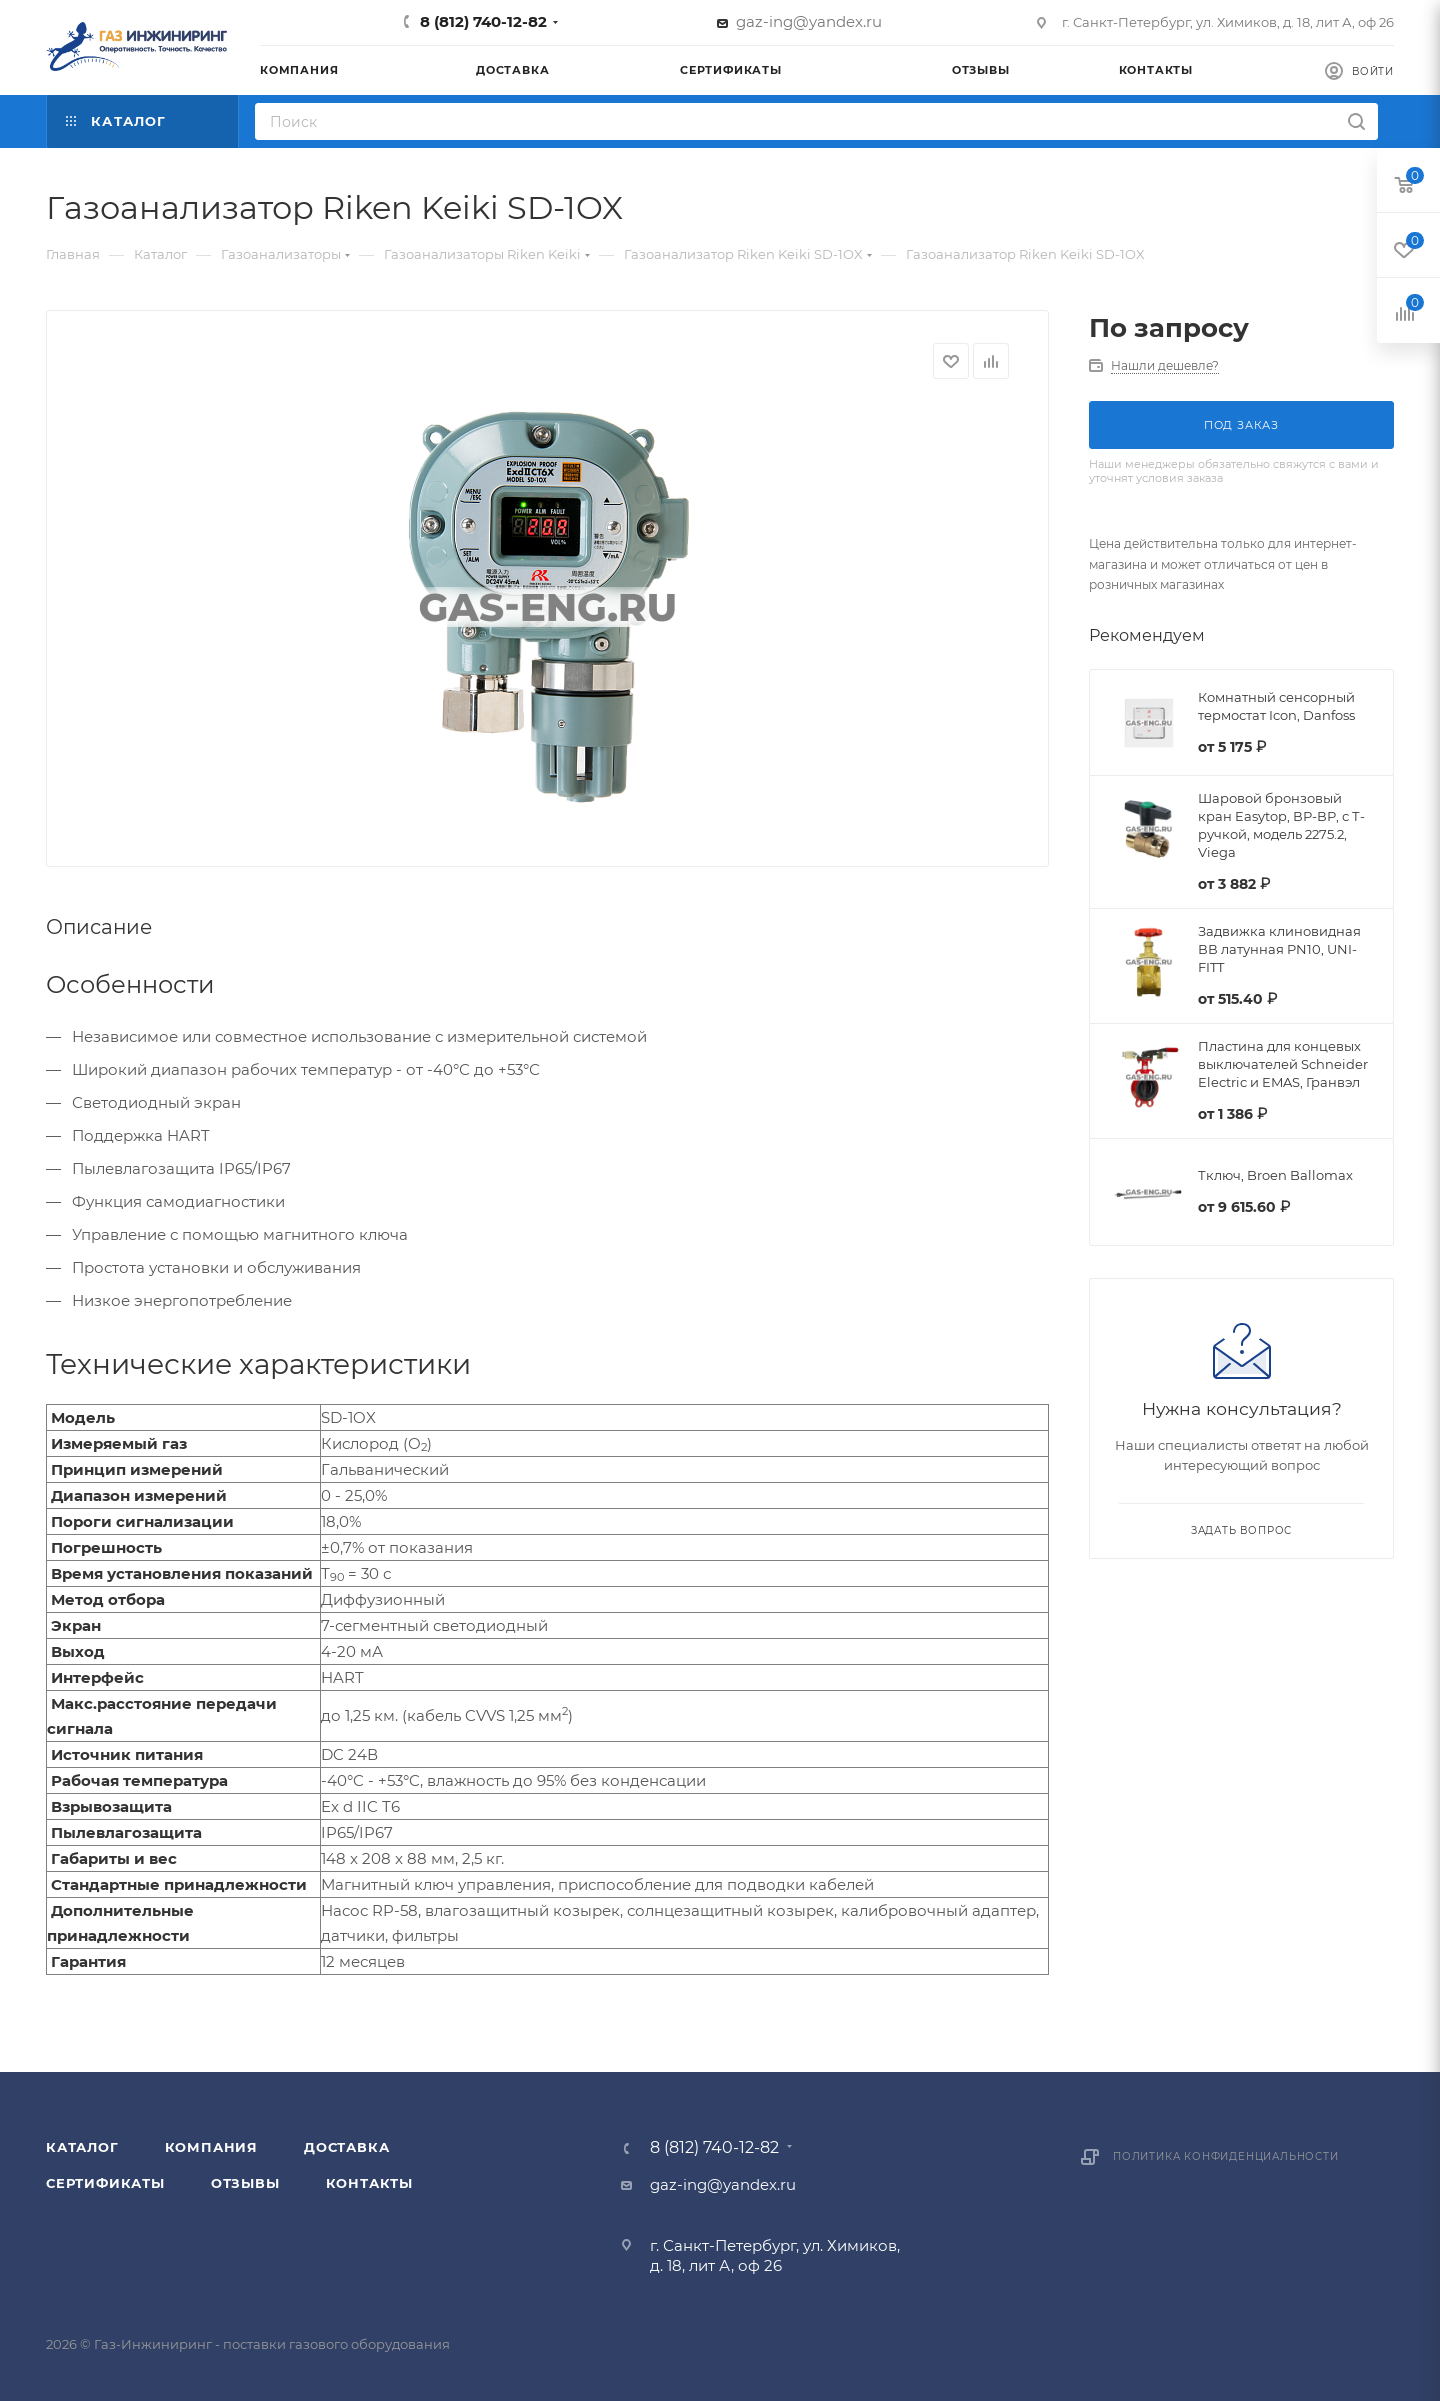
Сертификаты (105, 2183)
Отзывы (245, 2183)
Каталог (82, 2147)
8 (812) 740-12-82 (483, 21)
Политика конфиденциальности (1226, 2156)
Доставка (346, 2147)
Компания (211, 2147)
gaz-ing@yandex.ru (809, 21)
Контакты (369, 2183)
